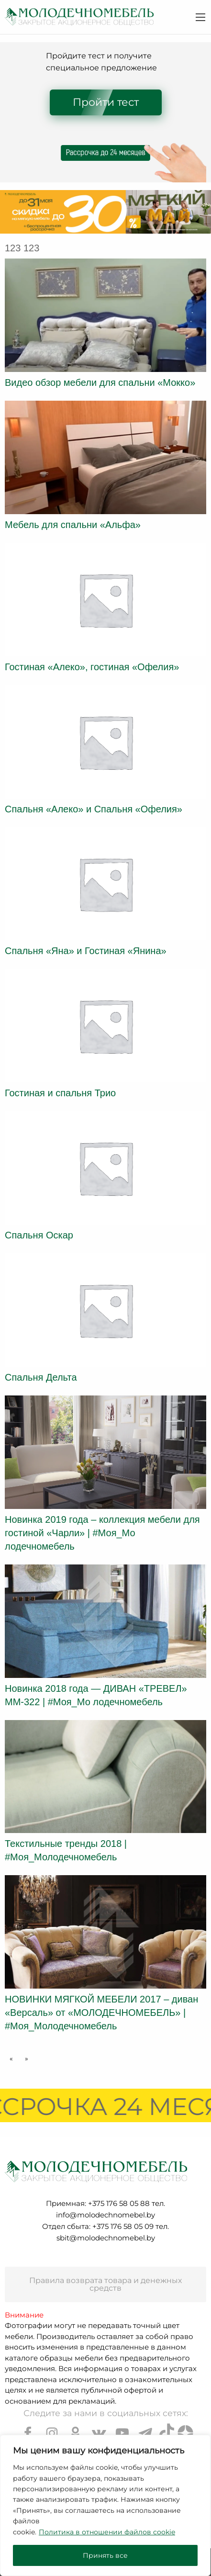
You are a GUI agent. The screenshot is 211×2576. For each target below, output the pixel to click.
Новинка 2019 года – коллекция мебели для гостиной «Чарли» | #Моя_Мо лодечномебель (102, 1533)
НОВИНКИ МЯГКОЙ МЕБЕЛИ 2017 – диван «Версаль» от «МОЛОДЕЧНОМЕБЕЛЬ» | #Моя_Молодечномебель (101, 2012)
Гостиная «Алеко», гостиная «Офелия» (92, 667)
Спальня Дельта (41, 1377)
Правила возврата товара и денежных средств (105, 2284)
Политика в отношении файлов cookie (107, 2532)
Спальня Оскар (39, 1235)
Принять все (105, 2555)
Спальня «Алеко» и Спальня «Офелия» (93, 809)
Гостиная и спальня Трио (60, 1093)
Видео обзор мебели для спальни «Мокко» (100, 382)
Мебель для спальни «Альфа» (73, 524)
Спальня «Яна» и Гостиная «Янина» (86, 950)
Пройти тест (106, 102)
